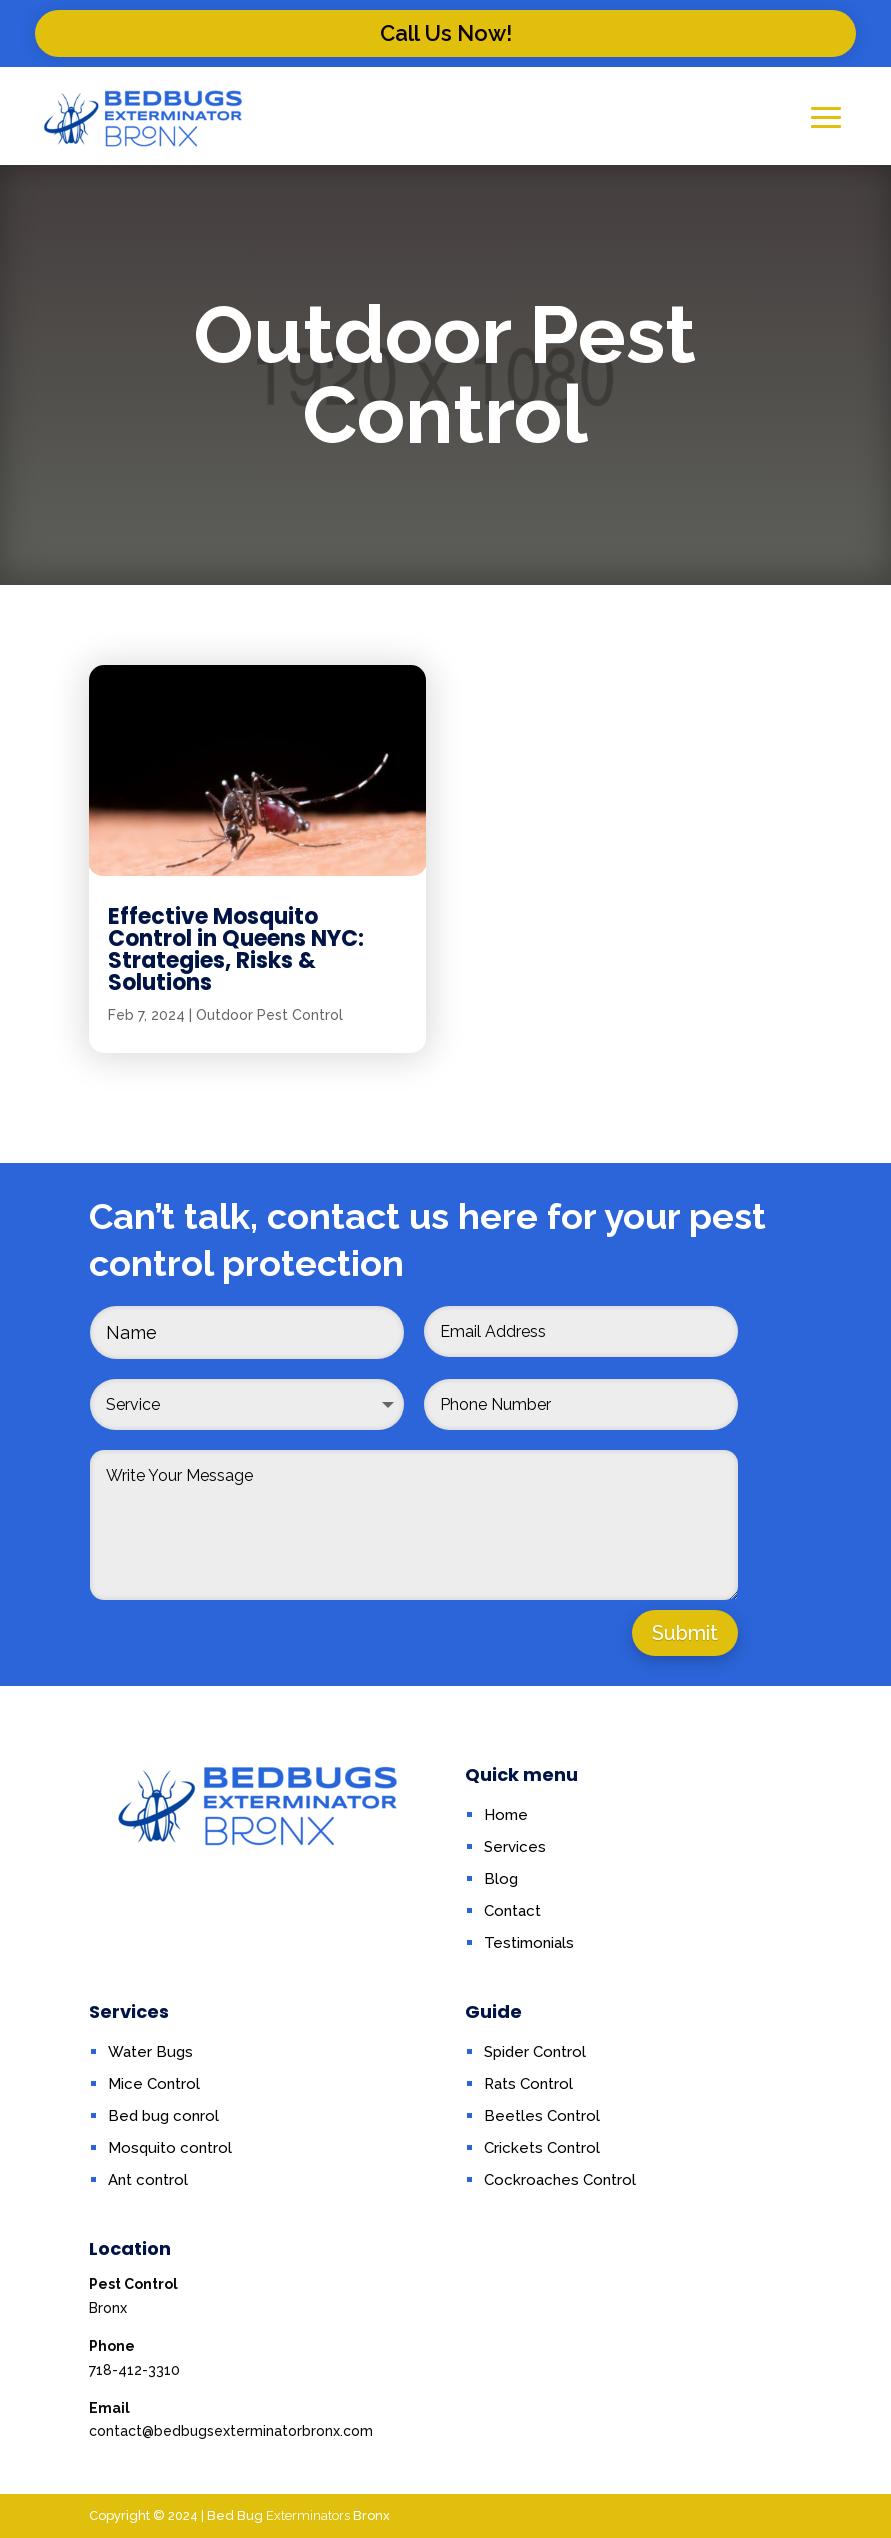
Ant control (148, 2180)
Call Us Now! (446, 33)
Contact (512, 1911)
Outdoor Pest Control (269, 1141)
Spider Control (535, 2052)
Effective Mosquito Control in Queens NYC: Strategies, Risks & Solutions (236, 1075)
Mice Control (154, 2084)
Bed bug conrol (163, 2116)
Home (506, 1815)
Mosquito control (170, 2148)
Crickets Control (542, 2148)
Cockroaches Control (560, 2180)
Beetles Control (542, 2116)
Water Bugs (150, 2052)
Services (515, 1847)
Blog (501, 1879)
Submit (685, 1633)
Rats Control (528, 2084)
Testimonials (529, 1943)
